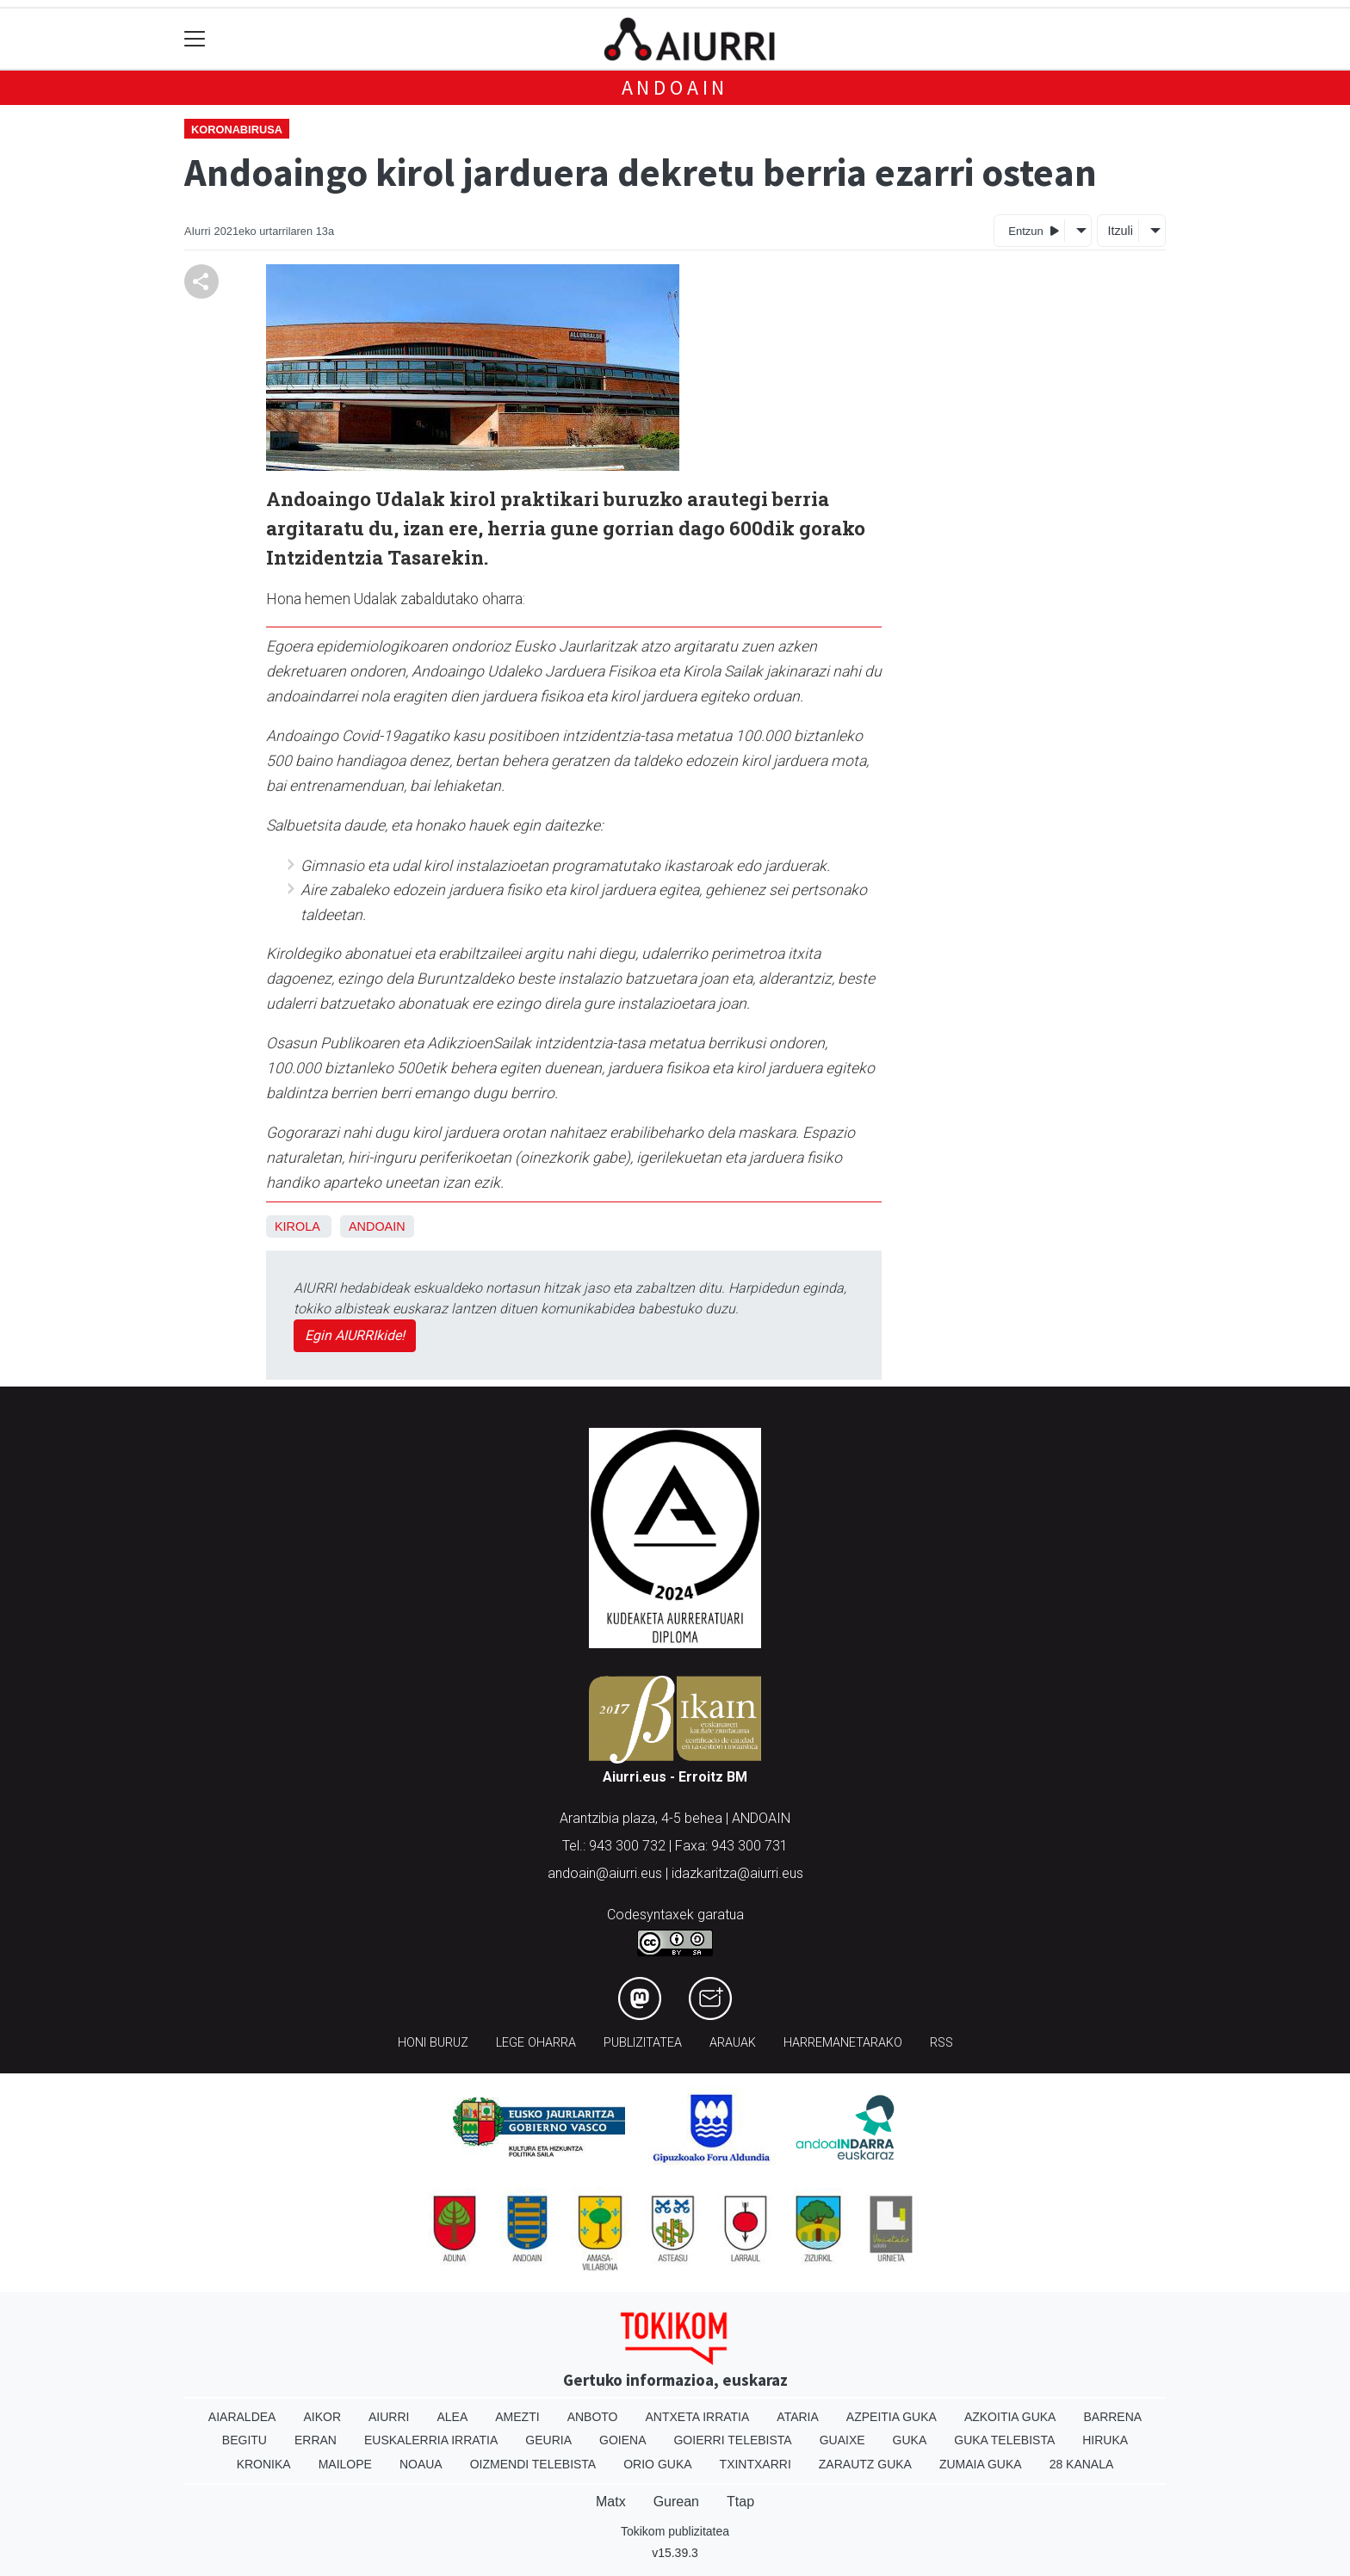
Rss (941, 2042)
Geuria (548, 2440)
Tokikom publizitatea (675, 2531)
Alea (452, 2417)
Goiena (622, 2440)
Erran (315, 2440)
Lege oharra (536, 2042)
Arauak (732, 2042)
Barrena (1112, 2417)
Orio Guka (657, 2464)
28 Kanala (1082, 2464)
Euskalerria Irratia (431, 2440)
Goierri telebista (732, 2440)
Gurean (676, 2501)
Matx (611, 2501)
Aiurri (388, 2417)
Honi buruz (433, 2042)
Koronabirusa (236, 129)
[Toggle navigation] (195, 39)
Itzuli (1120, 231)
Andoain (675, 87)
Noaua (421, 2464)
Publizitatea (643, 2042)
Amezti (517, 2417)
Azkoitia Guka (1010, 2417)
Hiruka (1105, 2440)
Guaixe (842, 2440)
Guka (910, 2440)
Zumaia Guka (980, 2464)
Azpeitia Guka (891, 2417)
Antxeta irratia (698, 2417)
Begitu (244, 2440)
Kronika (264, 2464)
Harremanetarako (842, 2042)
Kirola (297, 1226)
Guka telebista (1004, 2440)
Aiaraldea (242, 2417)
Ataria (798, 2417)
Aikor (322, 2417)
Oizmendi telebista (533, 2464)
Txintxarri (755, 2464)
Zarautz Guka (865, 2464)
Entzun (1033, 230)
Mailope (345, 2464)
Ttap (740, 2501)
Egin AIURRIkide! (355, 1335)
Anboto (592, 2417)
